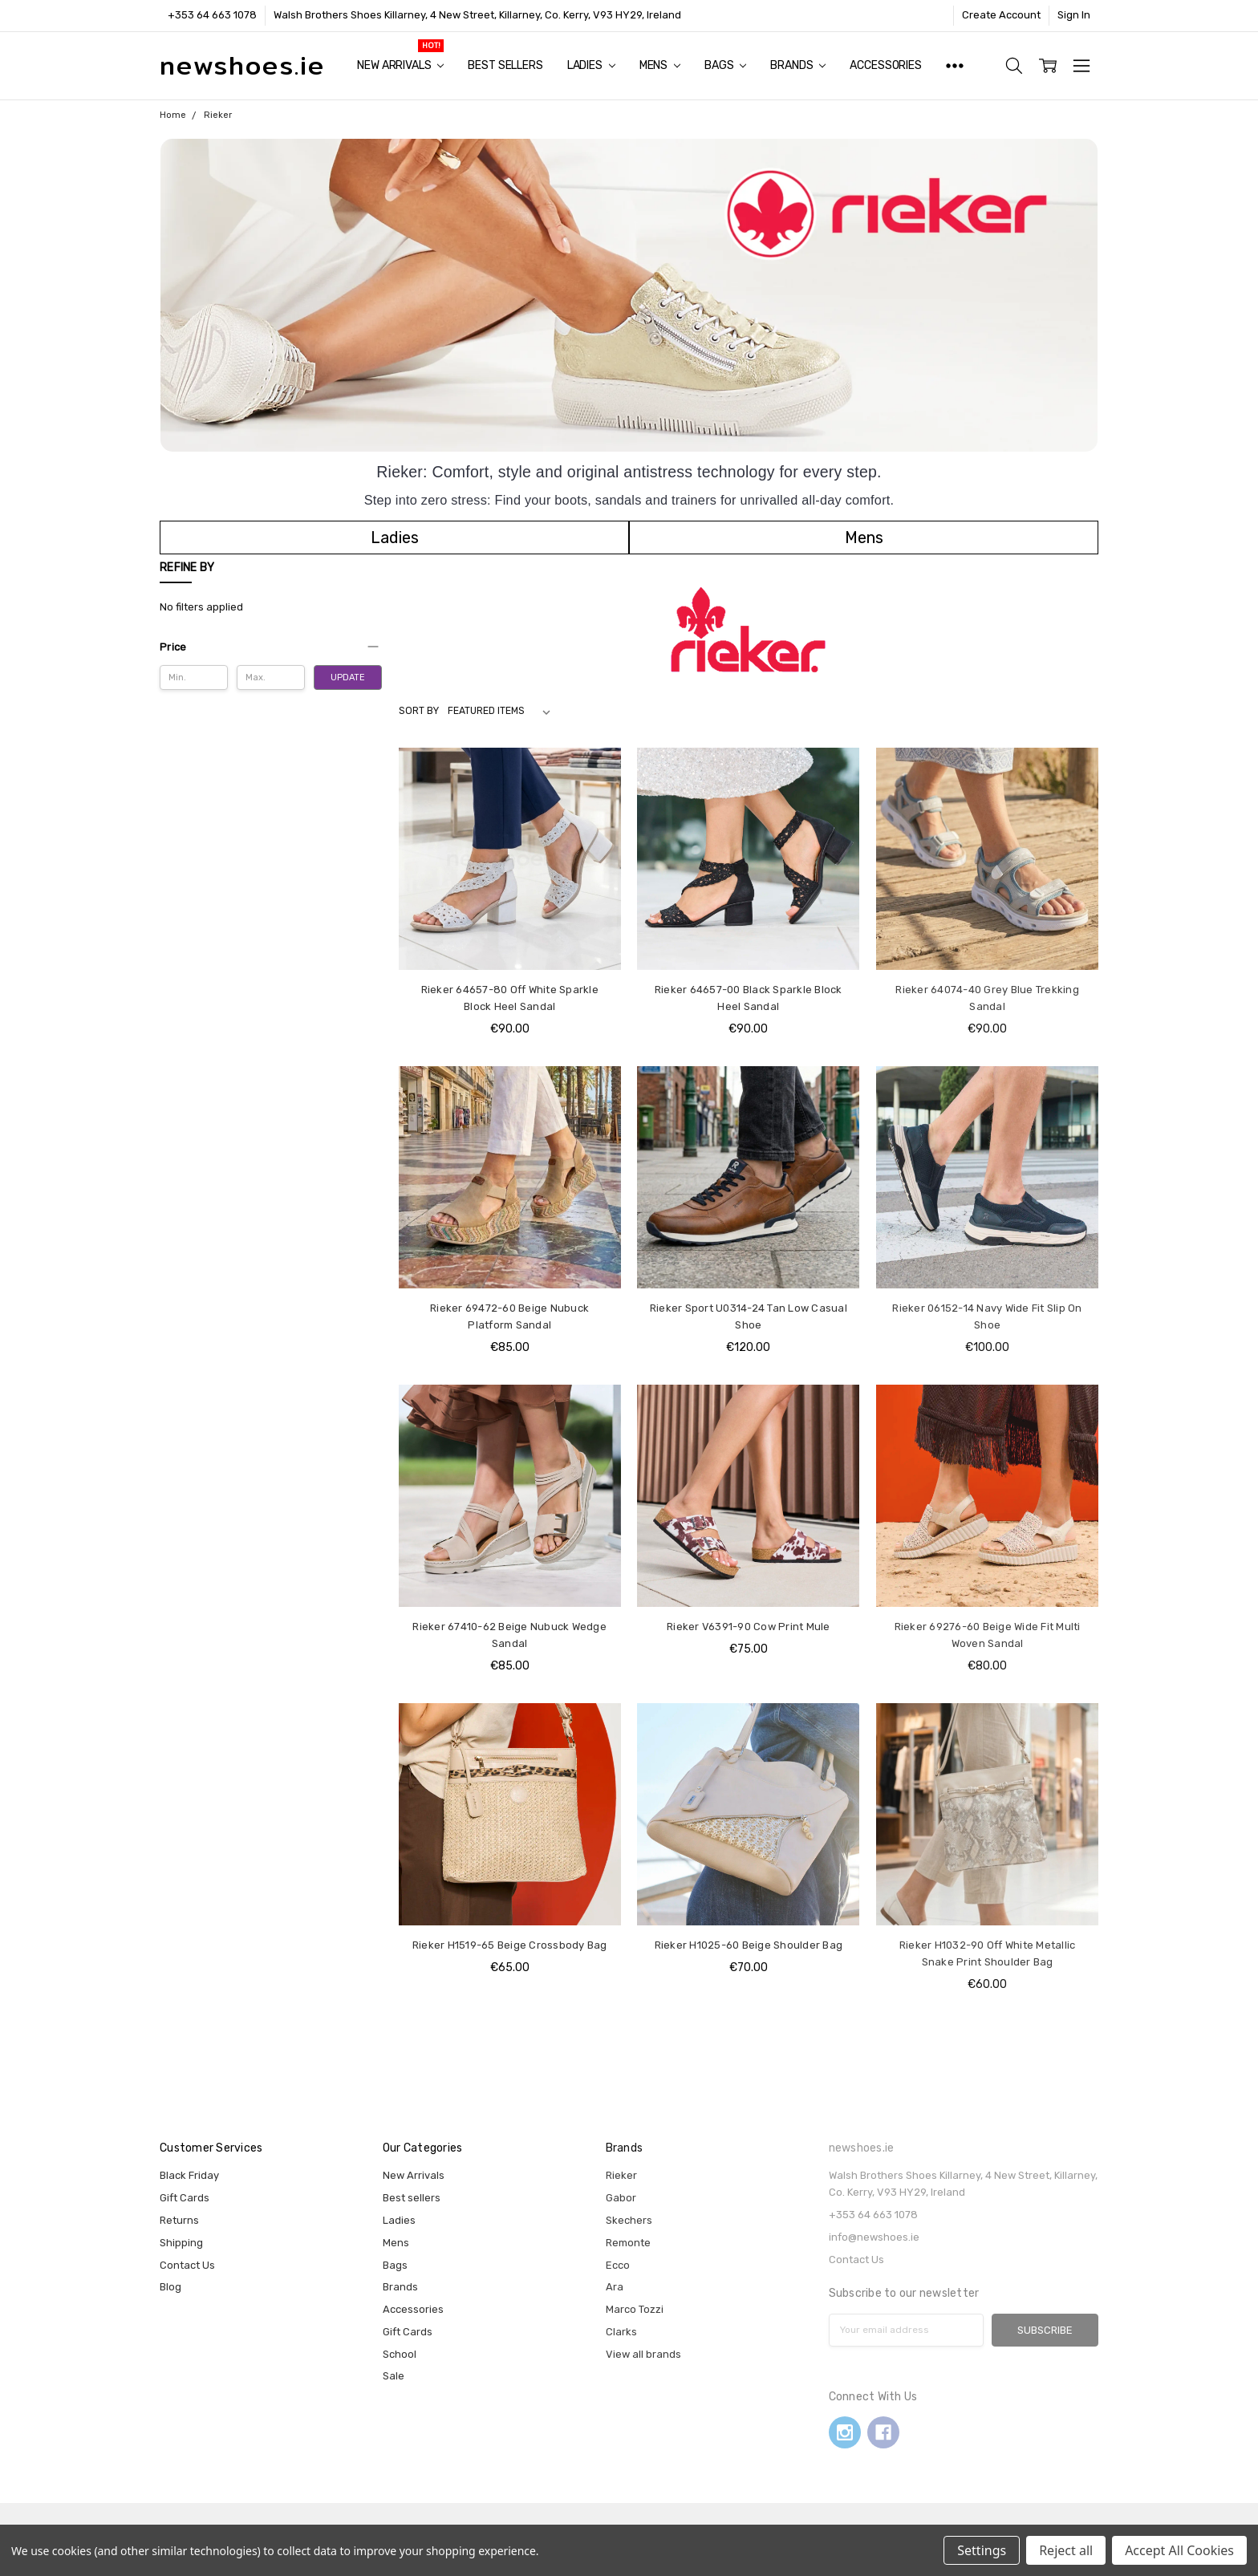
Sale (393, 2376)
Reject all (1066, 2550)
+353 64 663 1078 (212, 15)
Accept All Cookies (1179, 2550)
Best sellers (505, 65)
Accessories (885, 65)
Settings (981, 2550)
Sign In (1073, 15)
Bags (725, 65)
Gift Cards (184, 2198)
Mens (659, 65)
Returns (179, 2220)
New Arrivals (400, 65)
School (399, 2354)
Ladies (591, 65)
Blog (170, 2287)
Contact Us (187, 2265)
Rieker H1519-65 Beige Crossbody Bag (509, 1945)
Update (348, 677)
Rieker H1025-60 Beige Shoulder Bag (749, 1945)
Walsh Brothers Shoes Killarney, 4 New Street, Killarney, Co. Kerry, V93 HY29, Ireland (477, 15)
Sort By (419, 710)
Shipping (181, 2243)
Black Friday (189, 2175)
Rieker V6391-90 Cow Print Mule (748, 1627)
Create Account (1001, 15)
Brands (798, 65)
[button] (394, 537)
